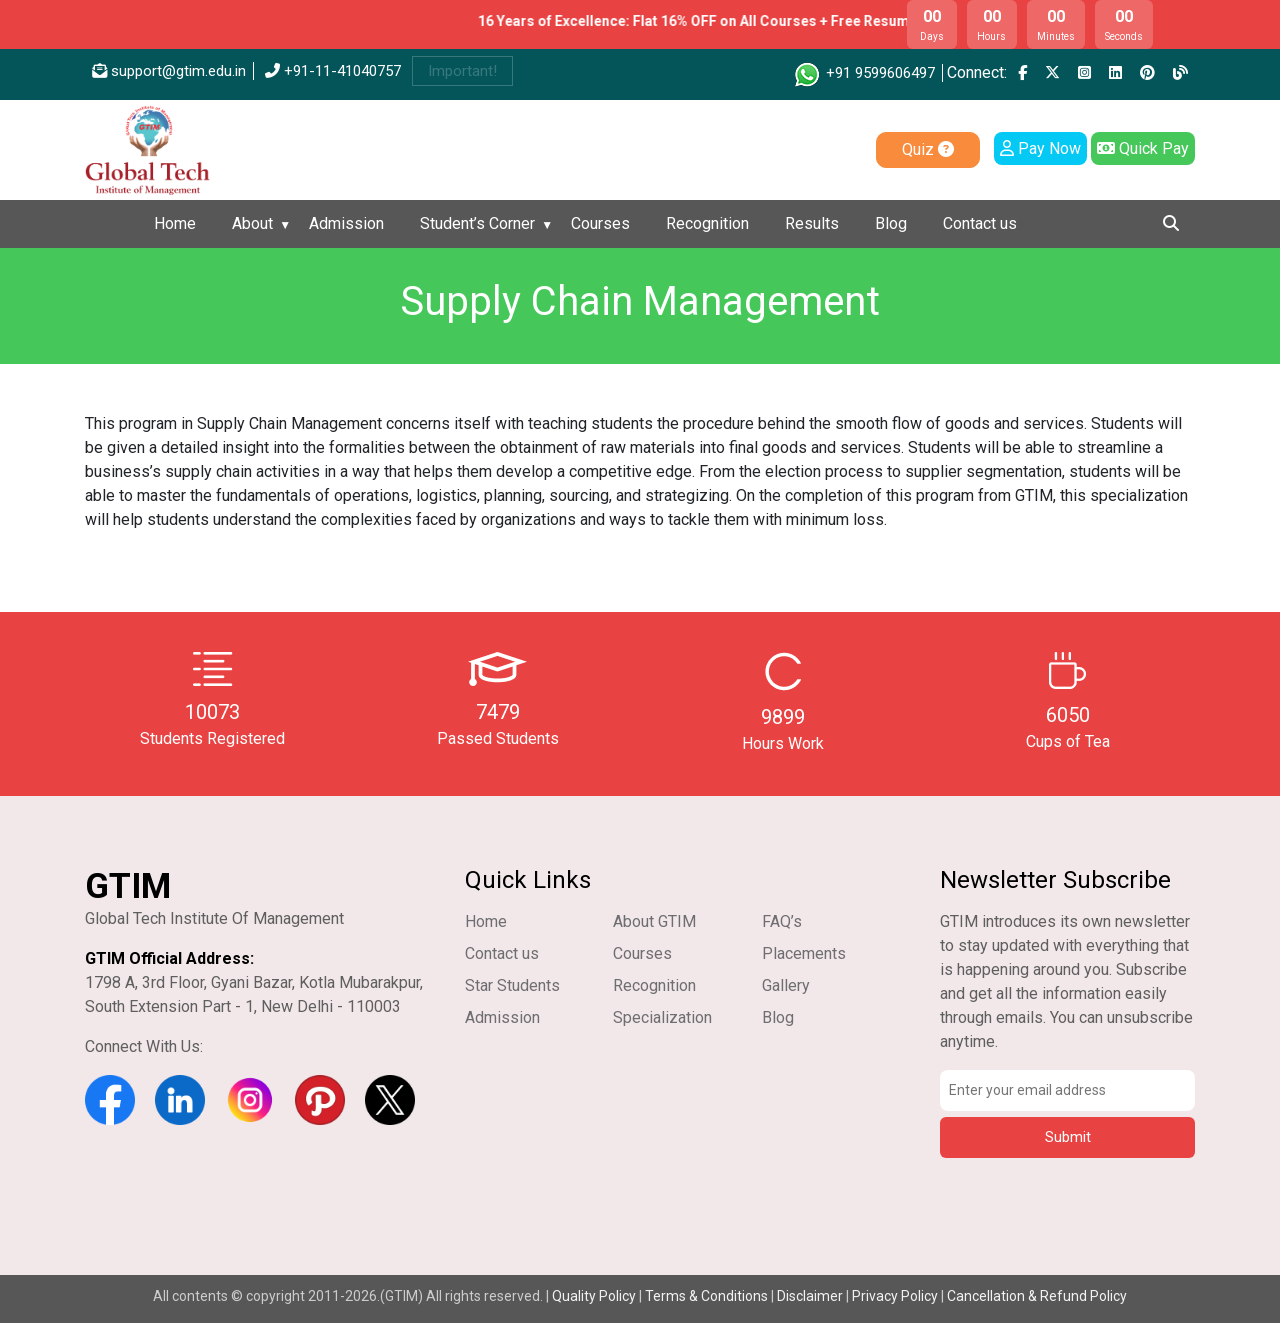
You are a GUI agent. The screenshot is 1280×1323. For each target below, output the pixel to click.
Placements (804, 953)
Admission (346, 223)
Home (175, 223)
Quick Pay (1143, 148)
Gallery (786, 985)
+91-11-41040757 (333, 71)
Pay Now (1040, 148)
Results (812, 223)
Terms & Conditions (706, 1296)
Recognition (707, 223)
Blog (891, 223)
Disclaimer (810, 1296)
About (252, 223)
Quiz (928, 149)
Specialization (662, 1017)
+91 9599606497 (863, 73)
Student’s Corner (477, 223)
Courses (600, 223)
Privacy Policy (895, 1296)
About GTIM (654, 921)
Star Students (512, 985)
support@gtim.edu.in (169, 71)
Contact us (980, 223)
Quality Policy (595, 1296)
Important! (462, 71)
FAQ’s (782, 921)
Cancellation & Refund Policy (1037, 1296)
